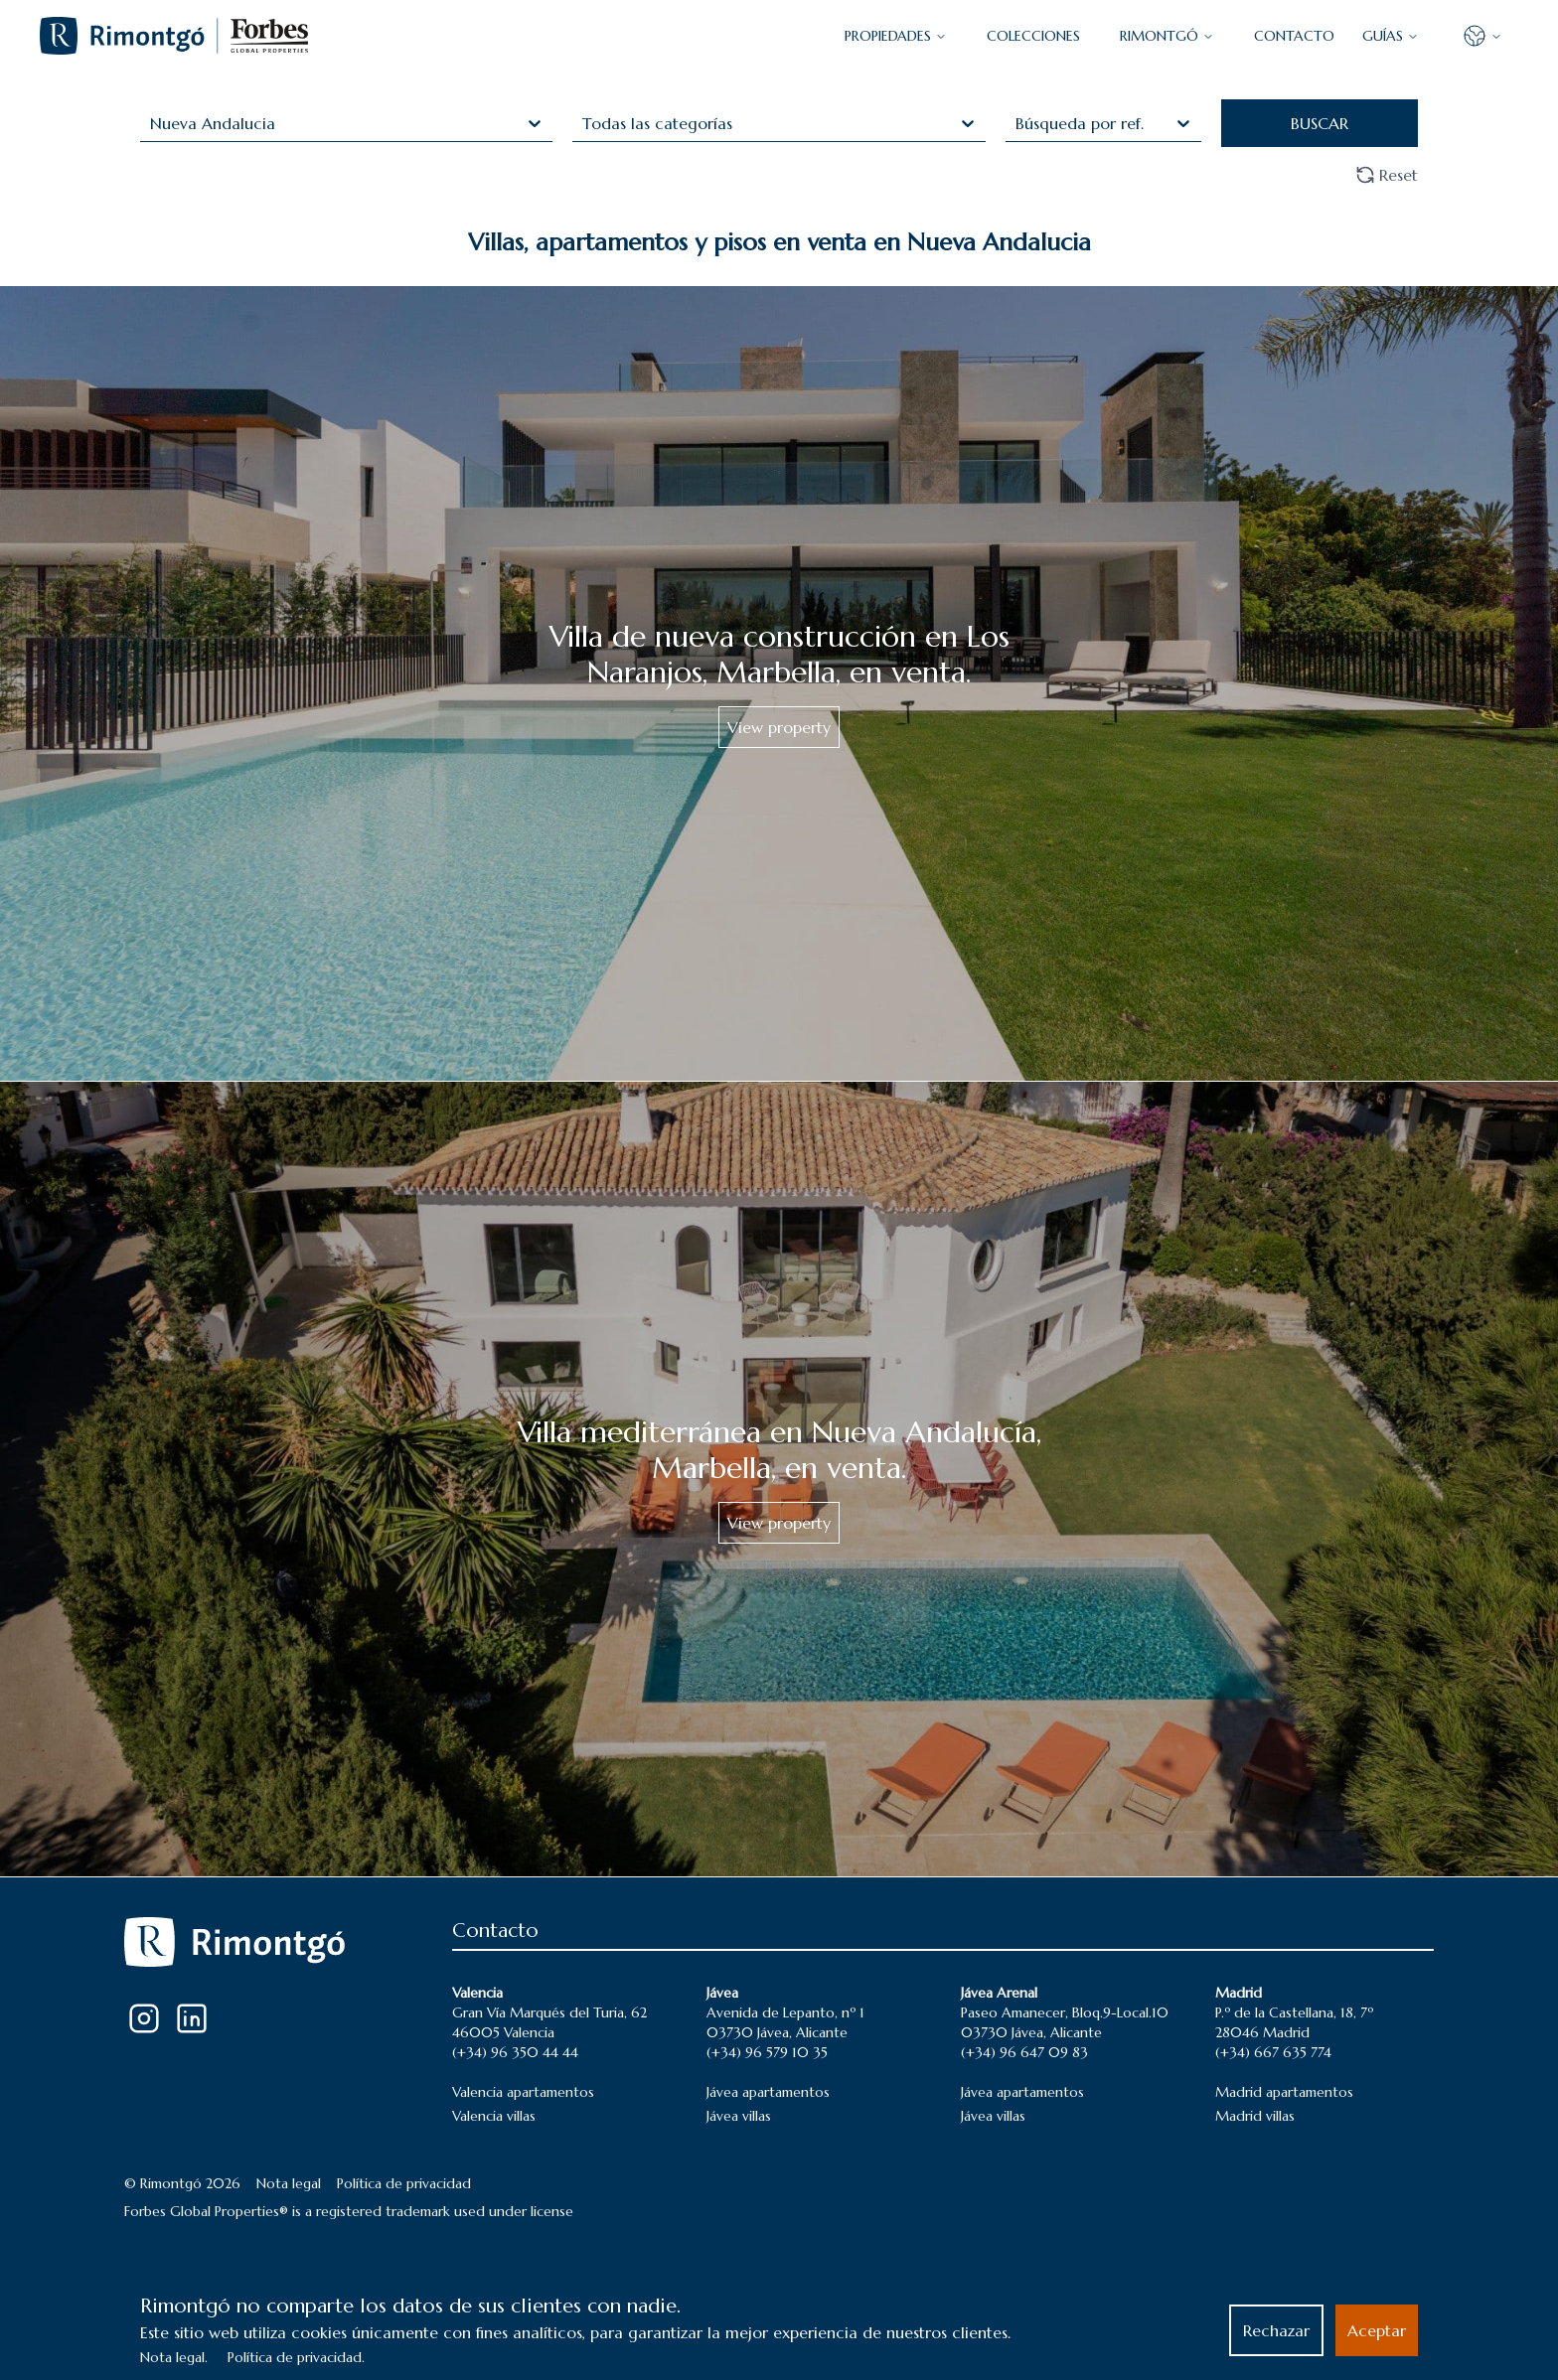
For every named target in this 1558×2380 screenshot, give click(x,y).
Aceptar (1376, 2330)
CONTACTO (1294, 36)
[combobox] (152, 123)
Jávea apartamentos (768, 2092)
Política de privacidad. (296, 2357)
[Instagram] (144, 2018)
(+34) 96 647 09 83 (1024, 2052)
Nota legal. (174, 2357)
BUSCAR (1319, 123)
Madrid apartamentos (1284, 2092)
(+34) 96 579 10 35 (767, 2052)
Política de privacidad (404, 2183)
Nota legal (288, 2183)
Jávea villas (738, 2116)
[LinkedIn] (192, 2018)
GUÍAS (1390, 36)
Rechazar (1276, 2330)
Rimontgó (1167, 36)
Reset (1386, 175)
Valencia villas (494, 2116)
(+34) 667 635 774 (1273, 2052)
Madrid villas (1255, 2116)
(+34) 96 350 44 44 (515, 2052)
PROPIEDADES (896, 36)
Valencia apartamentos (523, 2092)
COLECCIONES (1033, 36)
